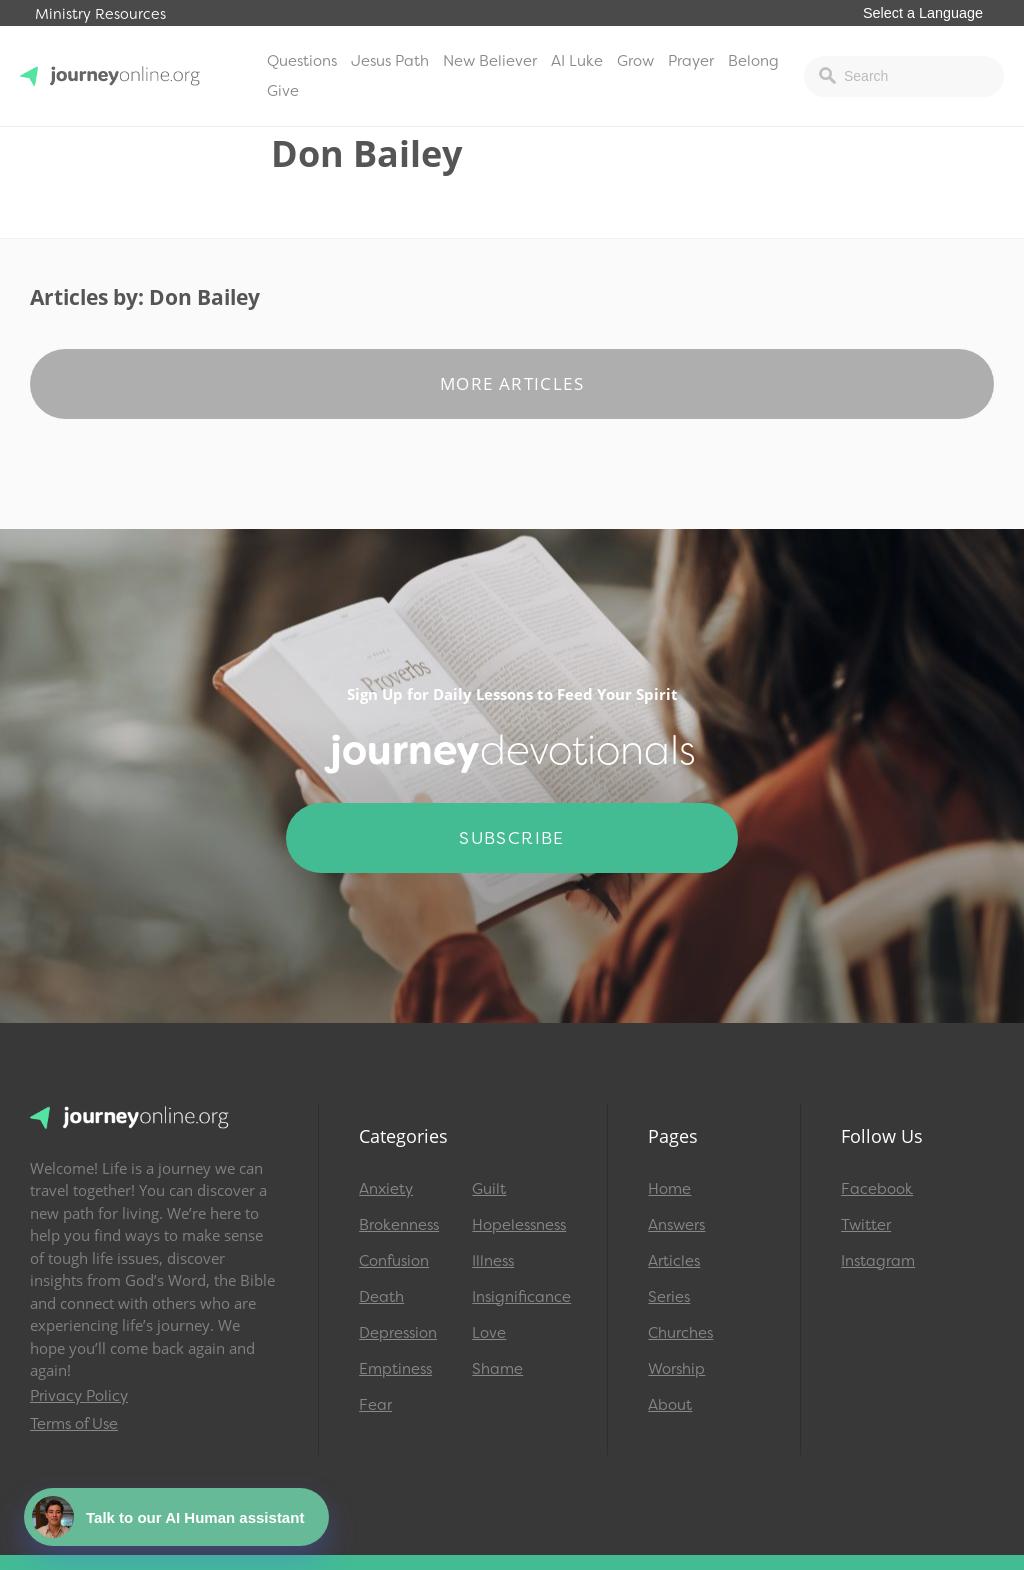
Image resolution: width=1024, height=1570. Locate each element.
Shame (497, 1369)
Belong (753, 61)
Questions (302, 61)
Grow (635, 61)
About (670, 1405)
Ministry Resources (100, 14)
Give (283, 91)
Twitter (866, 1225)
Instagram (878, 1261)
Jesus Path (390, 61)
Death (381, 1297)
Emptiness (395, 1369)
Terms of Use (74, 1424)
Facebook (877, 1189)
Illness (493, 1261)
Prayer (691, 61)
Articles (674, 1261)
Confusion (394, 1261)
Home (669, 1189)
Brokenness (399, 1225)
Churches (680, 1333)
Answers (676, 1225)
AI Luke (577, 61)
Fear (375, 1405)
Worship (676, 1369)
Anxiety (386, 1189)
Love (489, 1333)
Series (669, 1297)
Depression (398, 1333)
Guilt (489, 1189)
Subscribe (512, 838)
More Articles (512, 383)
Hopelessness (519, 1225)
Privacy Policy (79, 1396)
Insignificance (519, 1297)
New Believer (490, 61)
